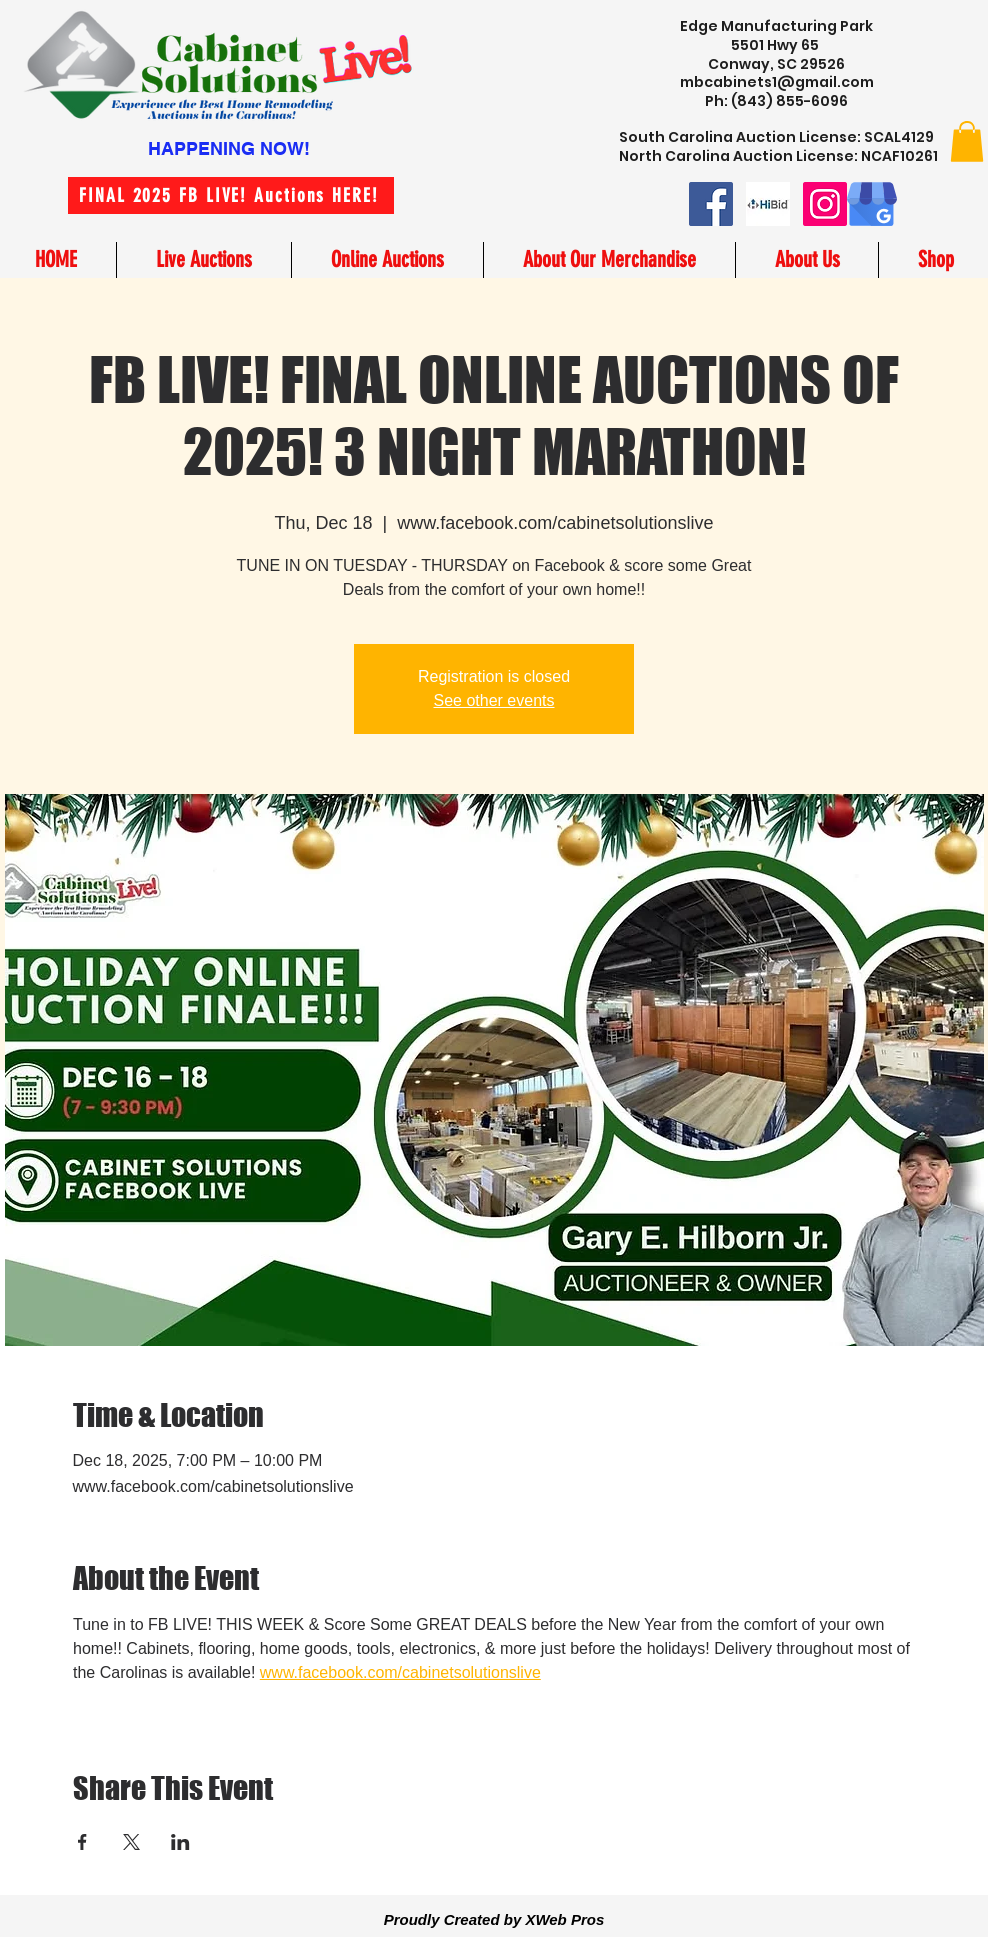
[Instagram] (825, 204)
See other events (494, 700)
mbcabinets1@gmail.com (777, 82)
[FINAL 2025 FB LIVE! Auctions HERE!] (231, 195)
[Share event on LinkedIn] (180, 1842)
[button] (967, 141)
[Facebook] (711, 204)
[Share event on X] (131, 1842)
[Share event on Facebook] (82, 1842)
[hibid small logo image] (768, 204)
